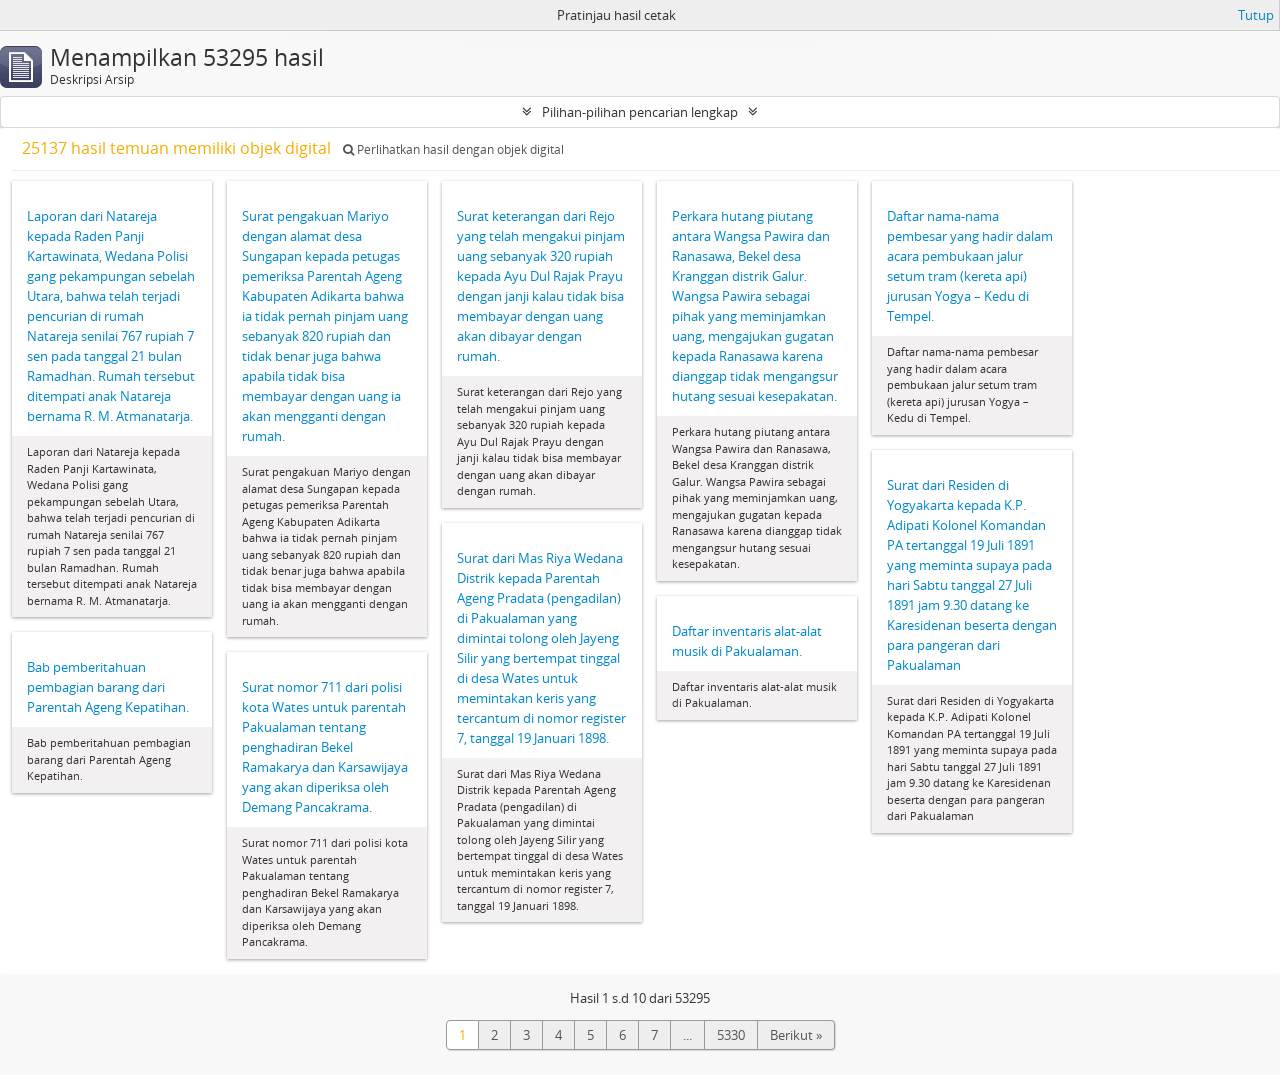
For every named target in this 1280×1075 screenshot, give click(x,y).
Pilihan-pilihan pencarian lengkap (640, 112)
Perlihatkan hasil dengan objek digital (453, 149)
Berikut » (796, 1035)
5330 (731, 1035)
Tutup (1256, 15)
